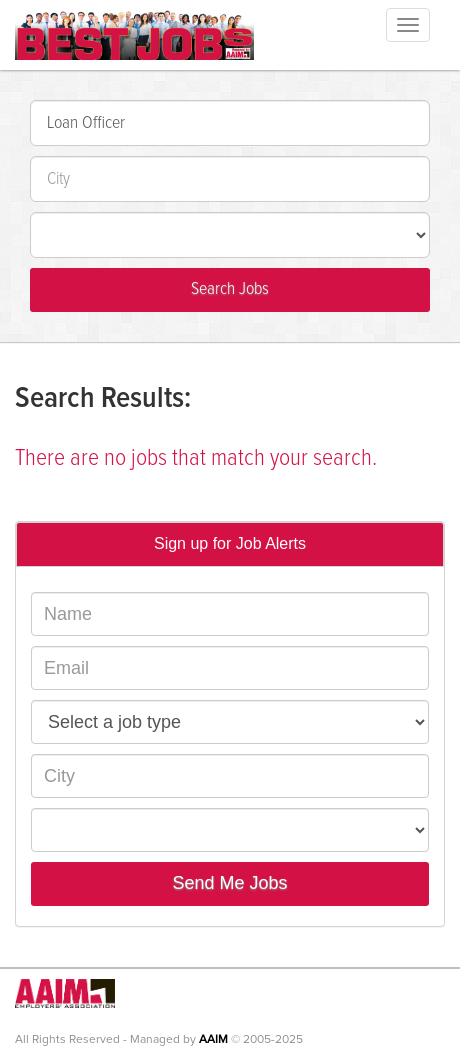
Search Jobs (230, 289)
